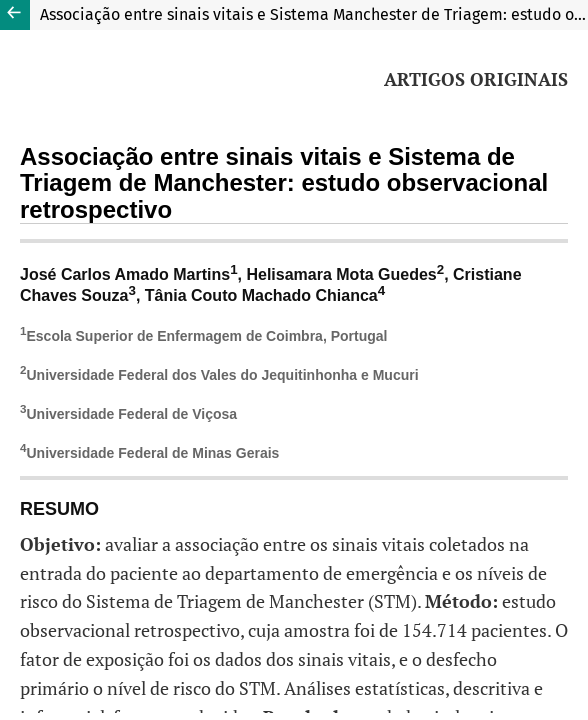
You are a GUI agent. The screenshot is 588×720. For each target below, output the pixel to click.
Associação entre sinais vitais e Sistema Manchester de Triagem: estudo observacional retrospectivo (314, 14)
